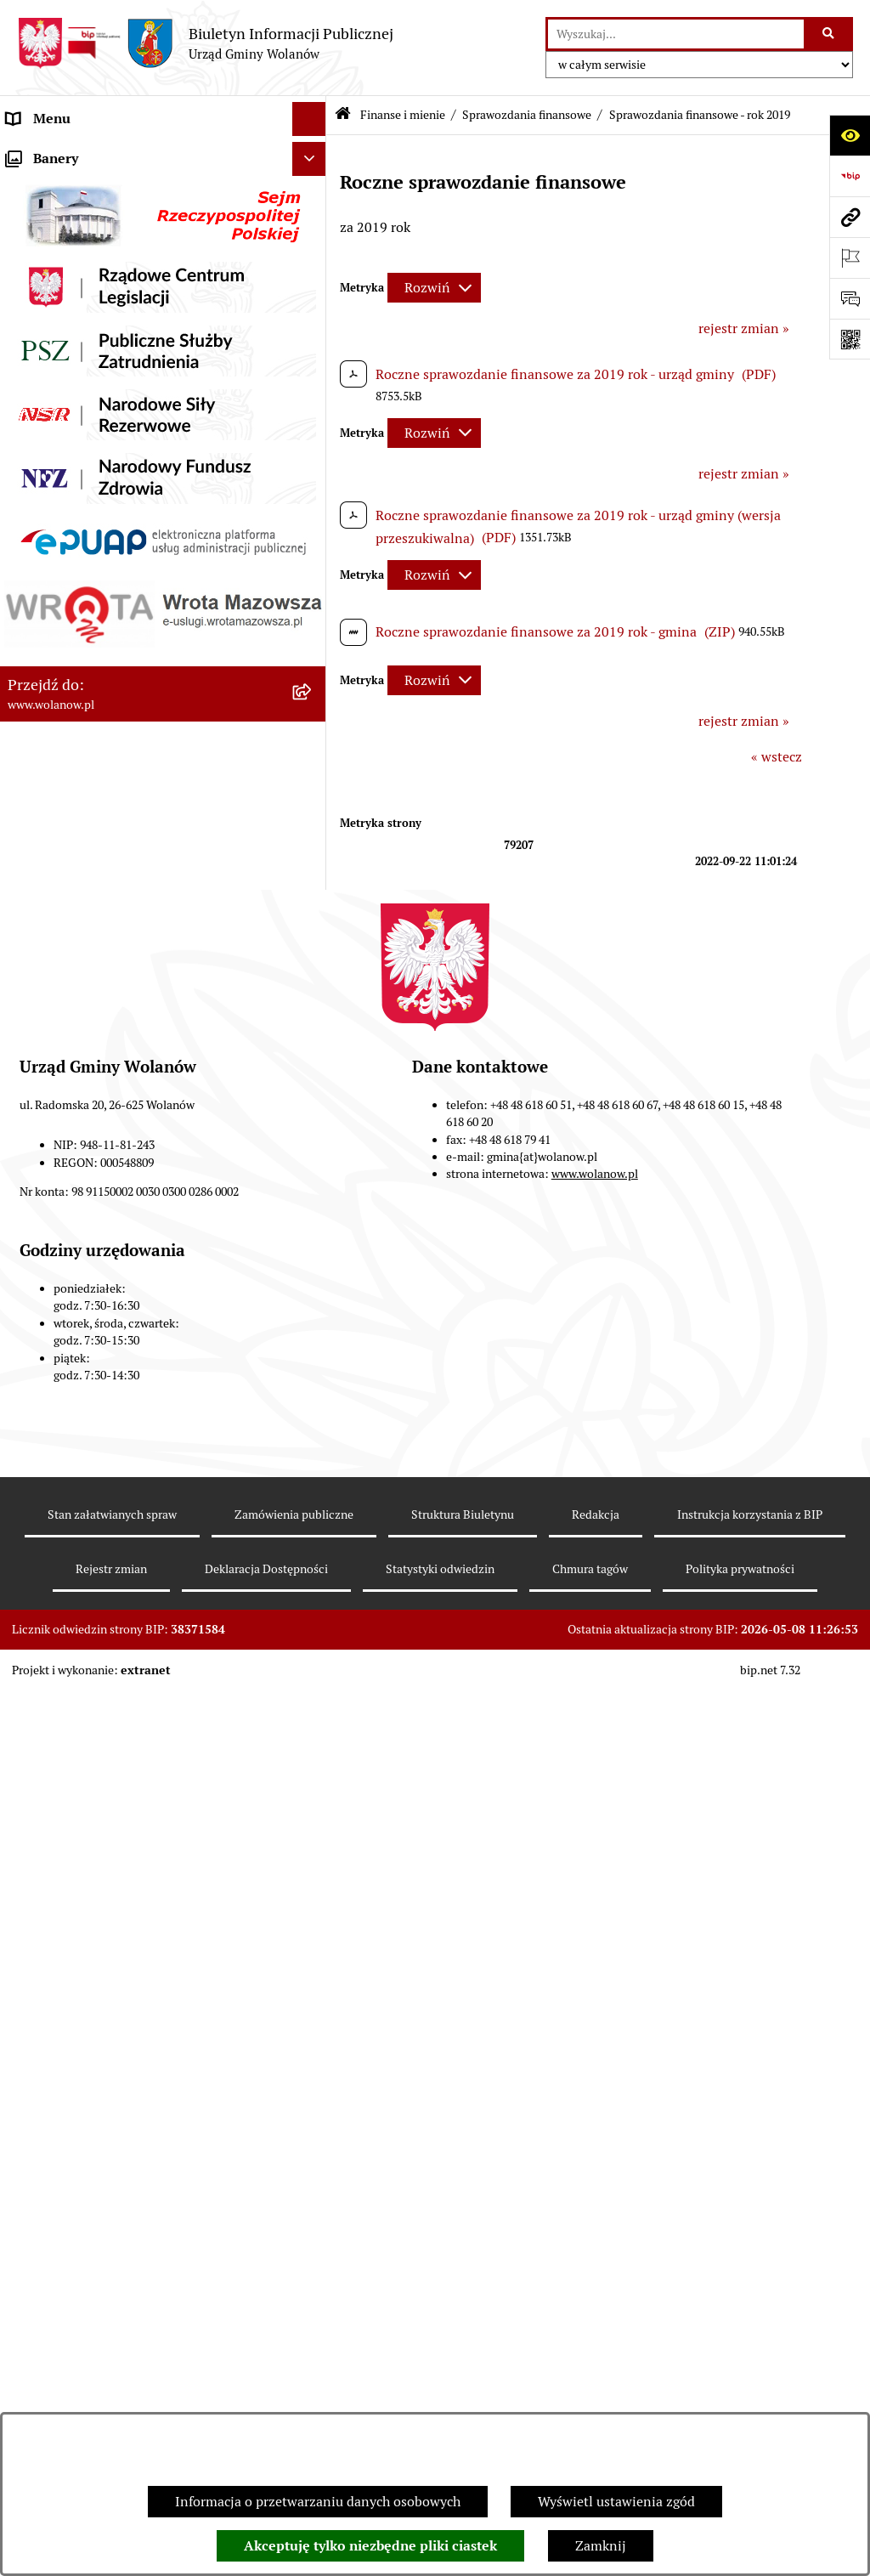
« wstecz (776, 757)
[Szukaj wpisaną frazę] (829, 34)
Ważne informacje (61, 220)
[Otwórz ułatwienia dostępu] (849, 135)
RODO (26, 152)
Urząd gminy (45, 288)
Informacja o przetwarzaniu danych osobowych (317, 2502)
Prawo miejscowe (59, 390)
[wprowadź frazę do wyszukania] (675, 34)
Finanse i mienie (58, 424)
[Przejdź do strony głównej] (205, 43)
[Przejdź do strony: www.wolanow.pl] (849, 216)
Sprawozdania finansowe (526, 114)
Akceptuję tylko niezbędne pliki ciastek (370, 2546)
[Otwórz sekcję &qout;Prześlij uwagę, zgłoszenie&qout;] (849, 298)
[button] (313, 187)
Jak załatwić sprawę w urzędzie (100, 322)
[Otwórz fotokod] (849, 339)
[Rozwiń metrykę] (434, 288)
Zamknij (600, 2546)
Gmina (27, 186)
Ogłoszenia (41, 356)
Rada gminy (42, 254)
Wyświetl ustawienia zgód (616, 2502)
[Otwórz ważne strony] (849, 257)
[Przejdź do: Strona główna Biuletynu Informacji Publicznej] (343, 115)
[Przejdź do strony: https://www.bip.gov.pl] (849, 176)
